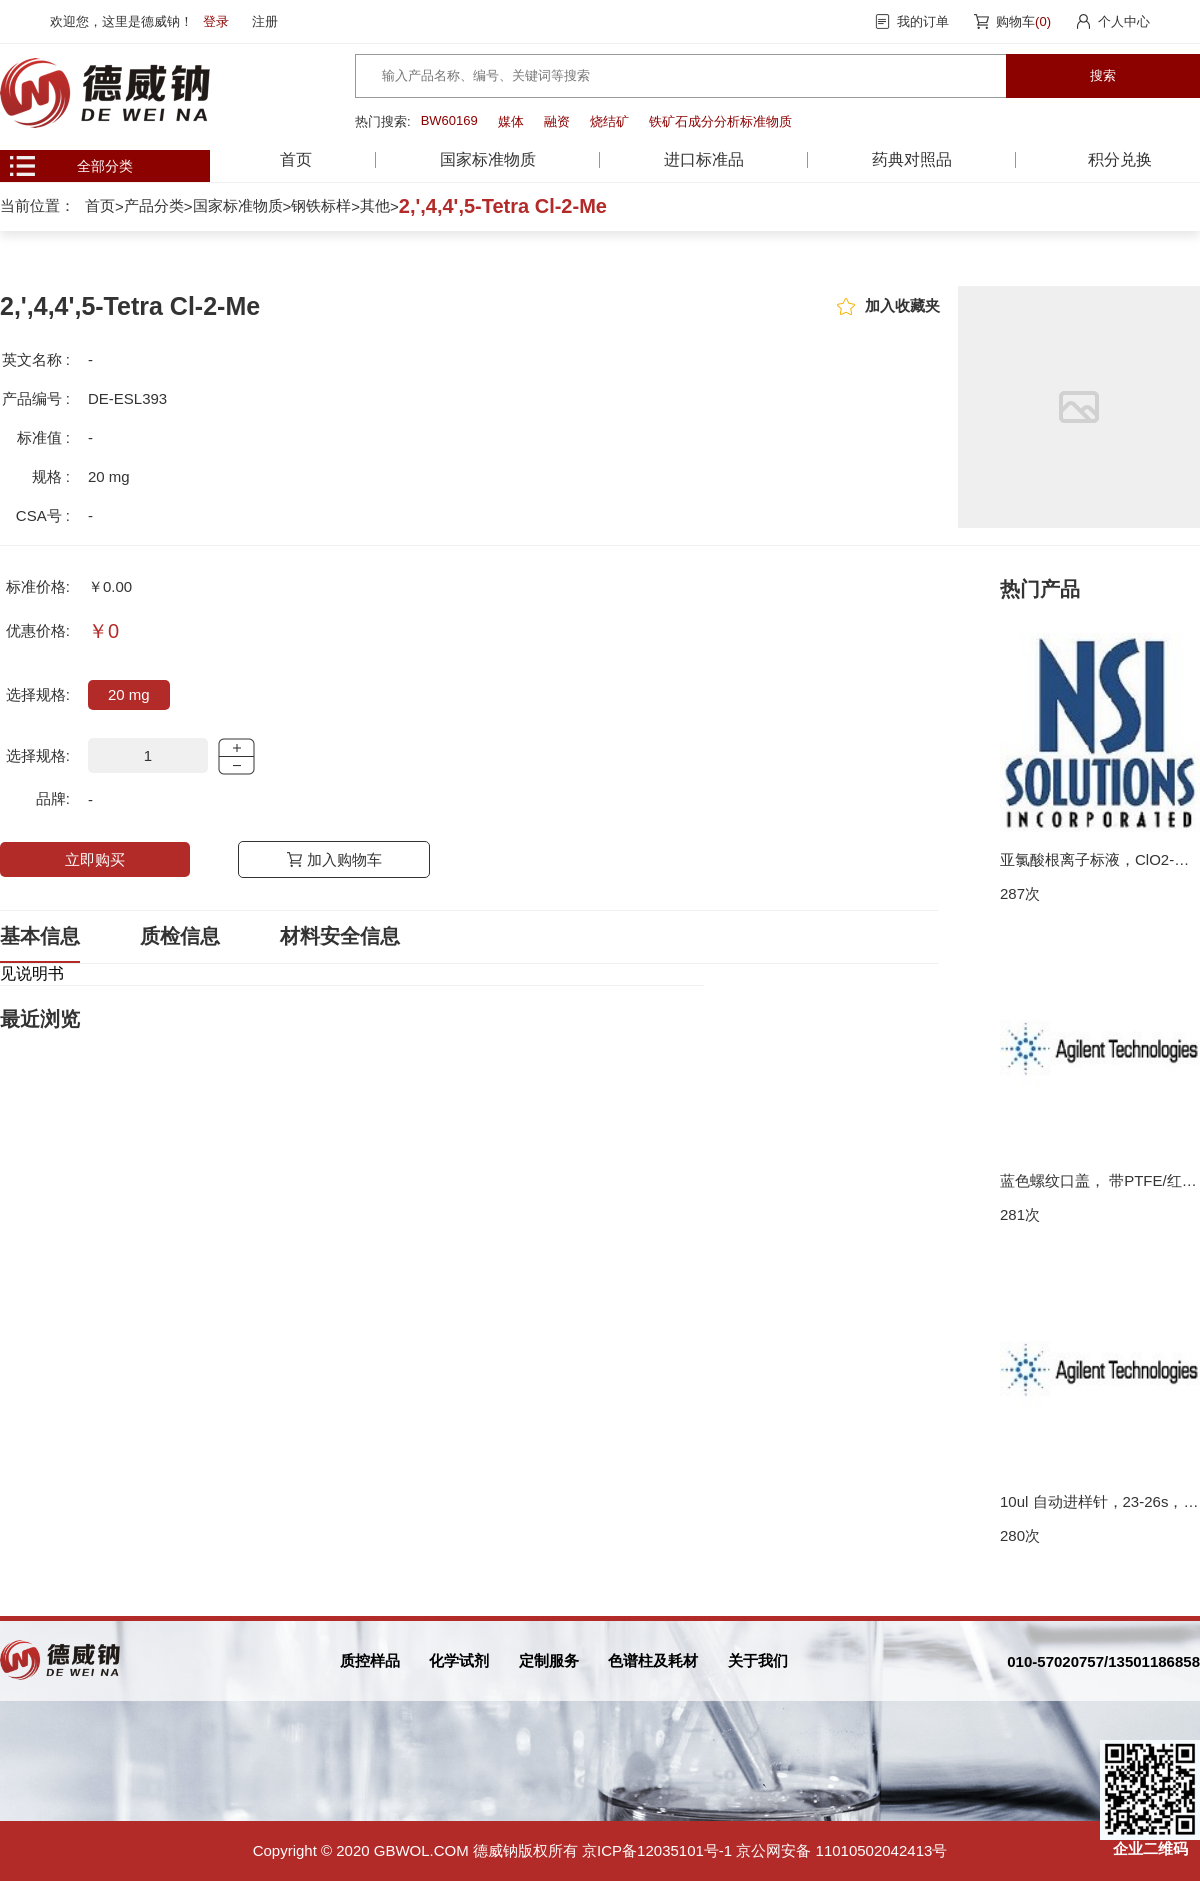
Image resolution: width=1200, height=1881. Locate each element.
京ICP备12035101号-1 (657, 1850)
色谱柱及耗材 (653, 1660)
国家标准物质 (238, 205)
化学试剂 (459, 1660)
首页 (296, 159)
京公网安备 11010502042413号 (841, 1850)
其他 (375, 205)
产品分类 (154, 205)
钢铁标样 (321, 205)
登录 (216, 21)
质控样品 (370, 1660)
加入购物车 (344, 859)
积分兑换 (1120, 159)
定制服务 (549, 1660)
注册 (265, 21)
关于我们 (758, 1660)
